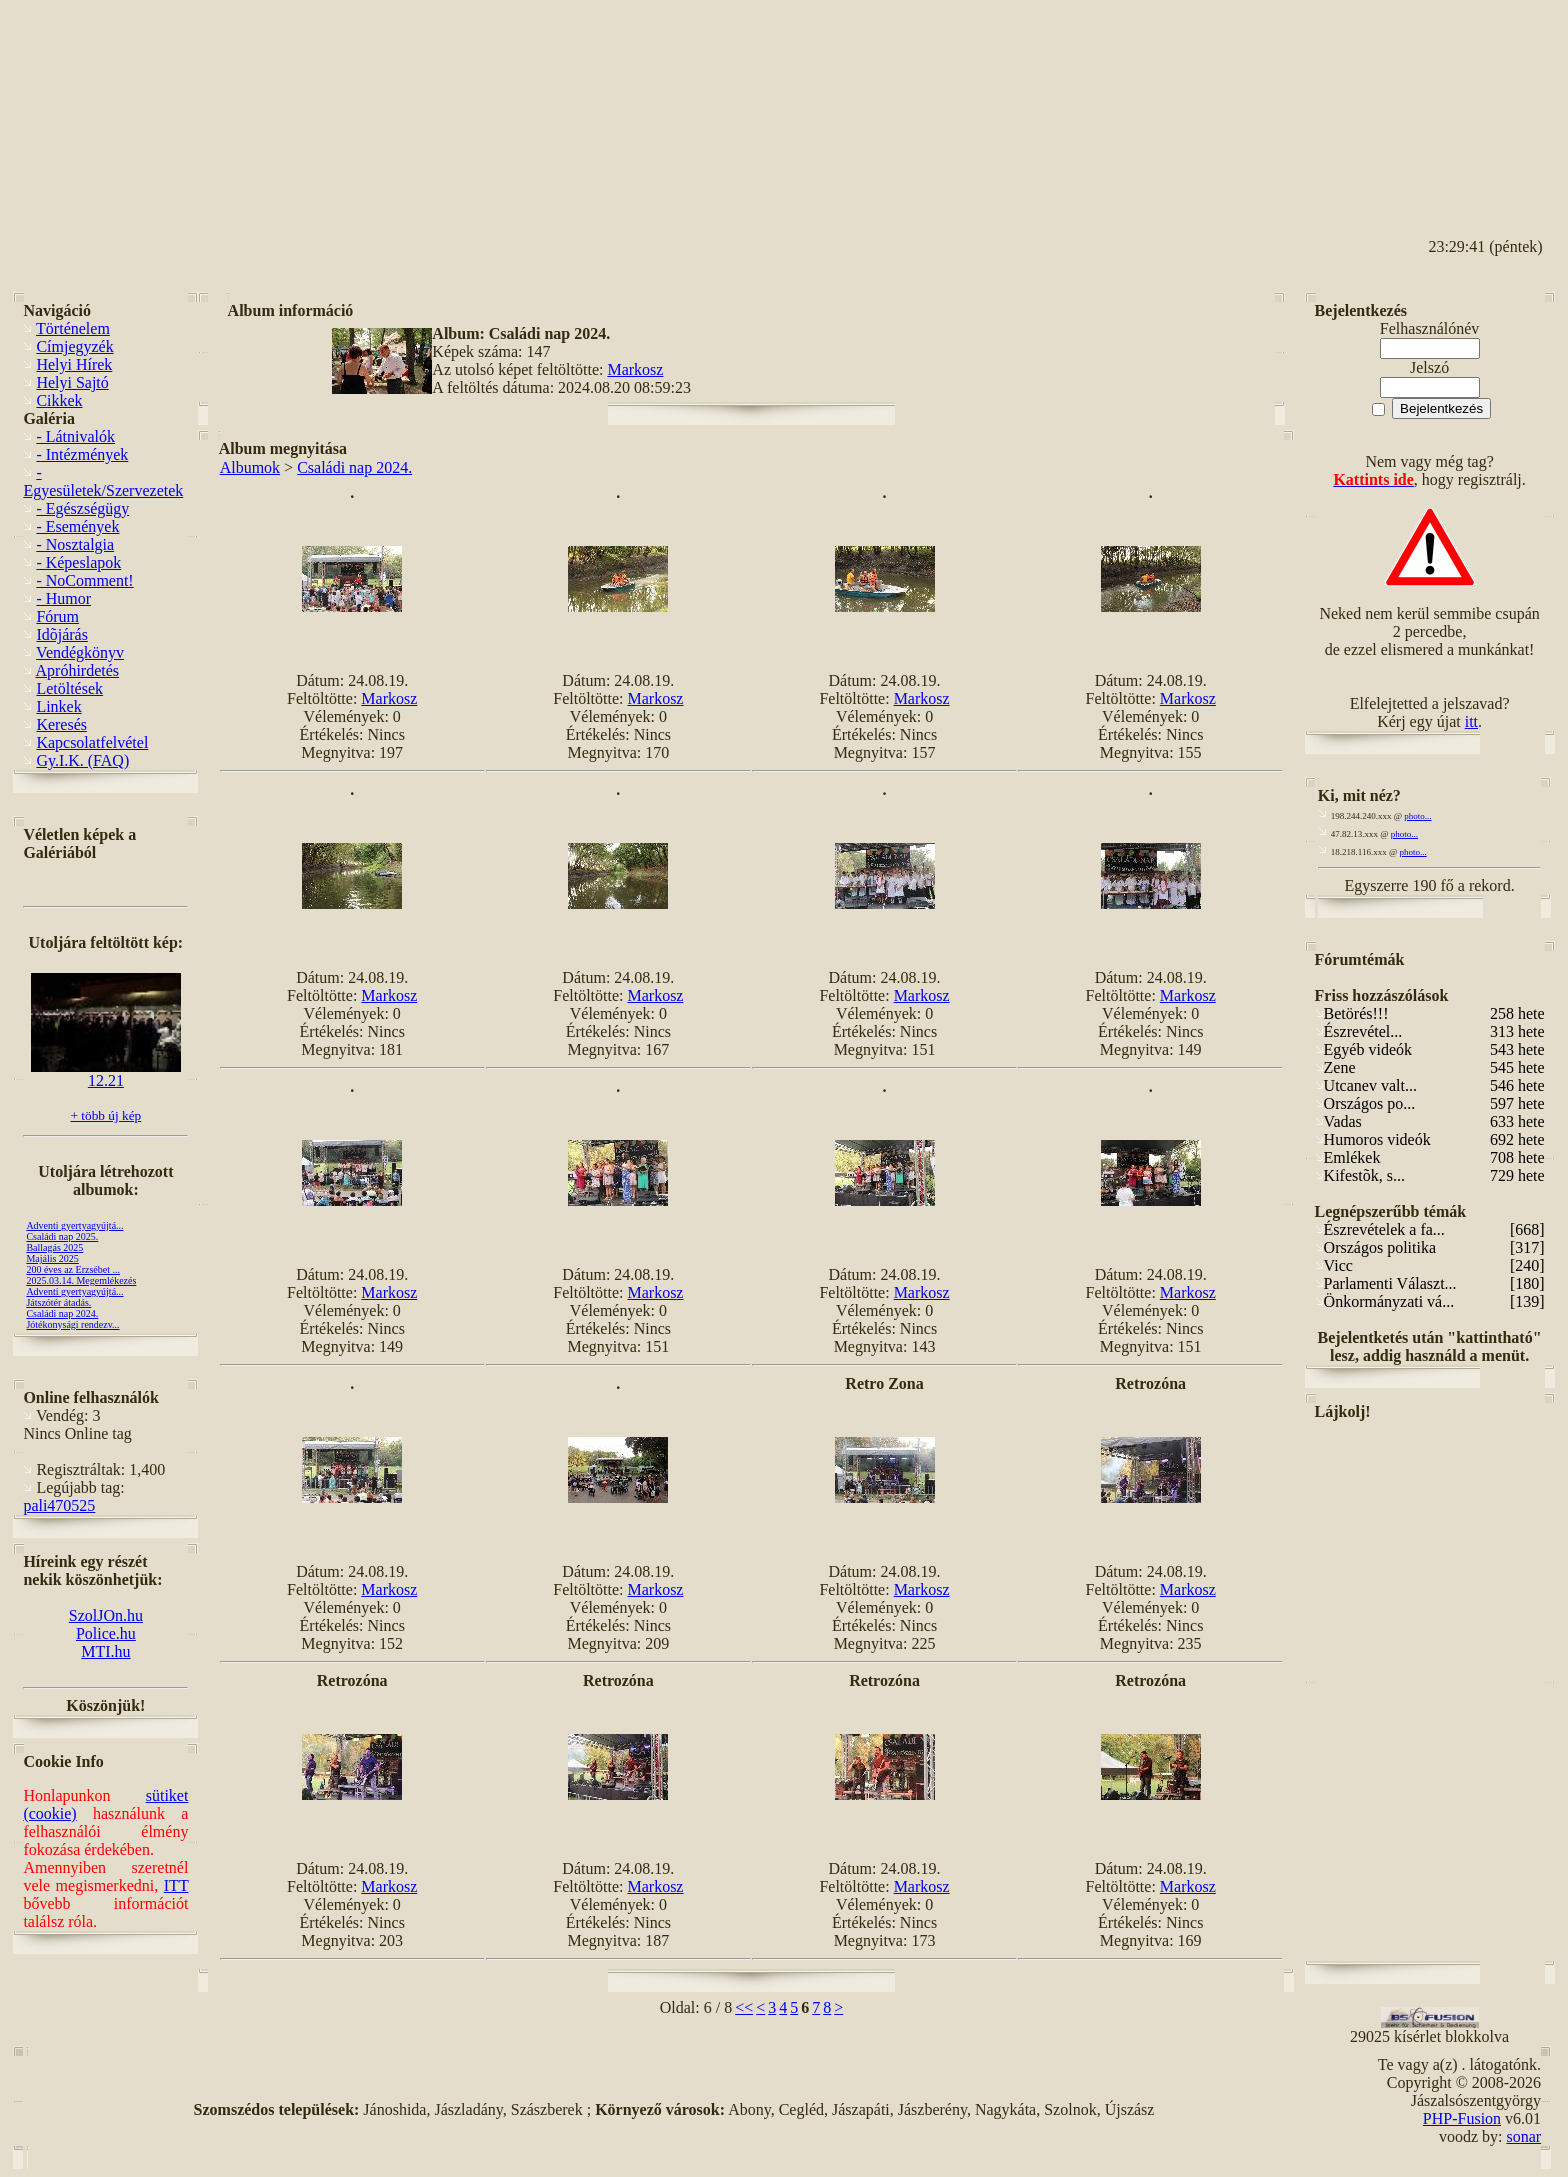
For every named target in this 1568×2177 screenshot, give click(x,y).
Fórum (57, 616)
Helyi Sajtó (72, 382)
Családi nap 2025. (62, 1236)
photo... (1417, 816)
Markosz (635, 369)
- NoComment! (84, 580)
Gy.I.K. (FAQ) (82, 760)
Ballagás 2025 (54, 1247)
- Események (77, 526)
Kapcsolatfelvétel (92, 742)
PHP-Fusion (1462, 2118)
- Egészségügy (82, 508)
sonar (1523, 2136)
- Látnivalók (75, 436)
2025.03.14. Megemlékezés (81, 1280)
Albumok (250, 467)
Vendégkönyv (80, 652)
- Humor (63, 598)
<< (744, 2007)
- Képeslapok (78, 562)
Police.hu (106, 1633)
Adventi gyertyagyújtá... (74, 1225)
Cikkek (59, 400)
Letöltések (69, 688)
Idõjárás (62, 634)
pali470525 (59, 1505)
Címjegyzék (74, 346)
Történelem (73, 328)
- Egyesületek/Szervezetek (103, 481)
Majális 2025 (52, 1258)
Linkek (58, 706)
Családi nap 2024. (62, 1313)
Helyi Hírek (74, 364)
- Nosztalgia (75, 544)
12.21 (106, 1073)
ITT (176, 1885)
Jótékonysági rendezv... (72, 1324)
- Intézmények (82, 454)
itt (1471, 721)
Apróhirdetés (78, 670)
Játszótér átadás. (58, 1302)
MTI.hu (105, 1651)
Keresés (61, 724)
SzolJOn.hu (106, 1615)
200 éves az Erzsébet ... (73, 1269)
